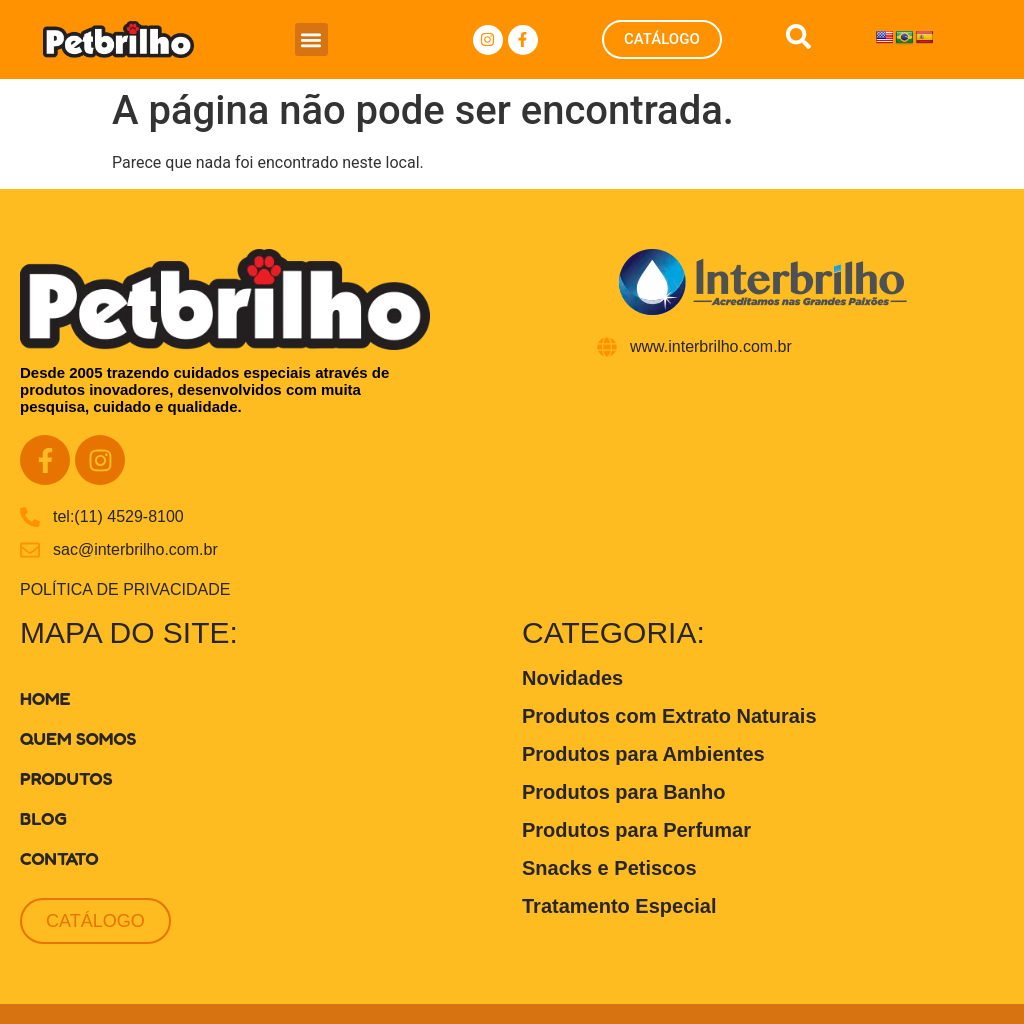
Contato (59, 858)
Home (45, 698)
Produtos (66, 778)
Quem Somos (78, 738)
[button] (311, 39)
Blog (43, 818)
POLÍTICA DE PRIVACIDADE (125, 589)
